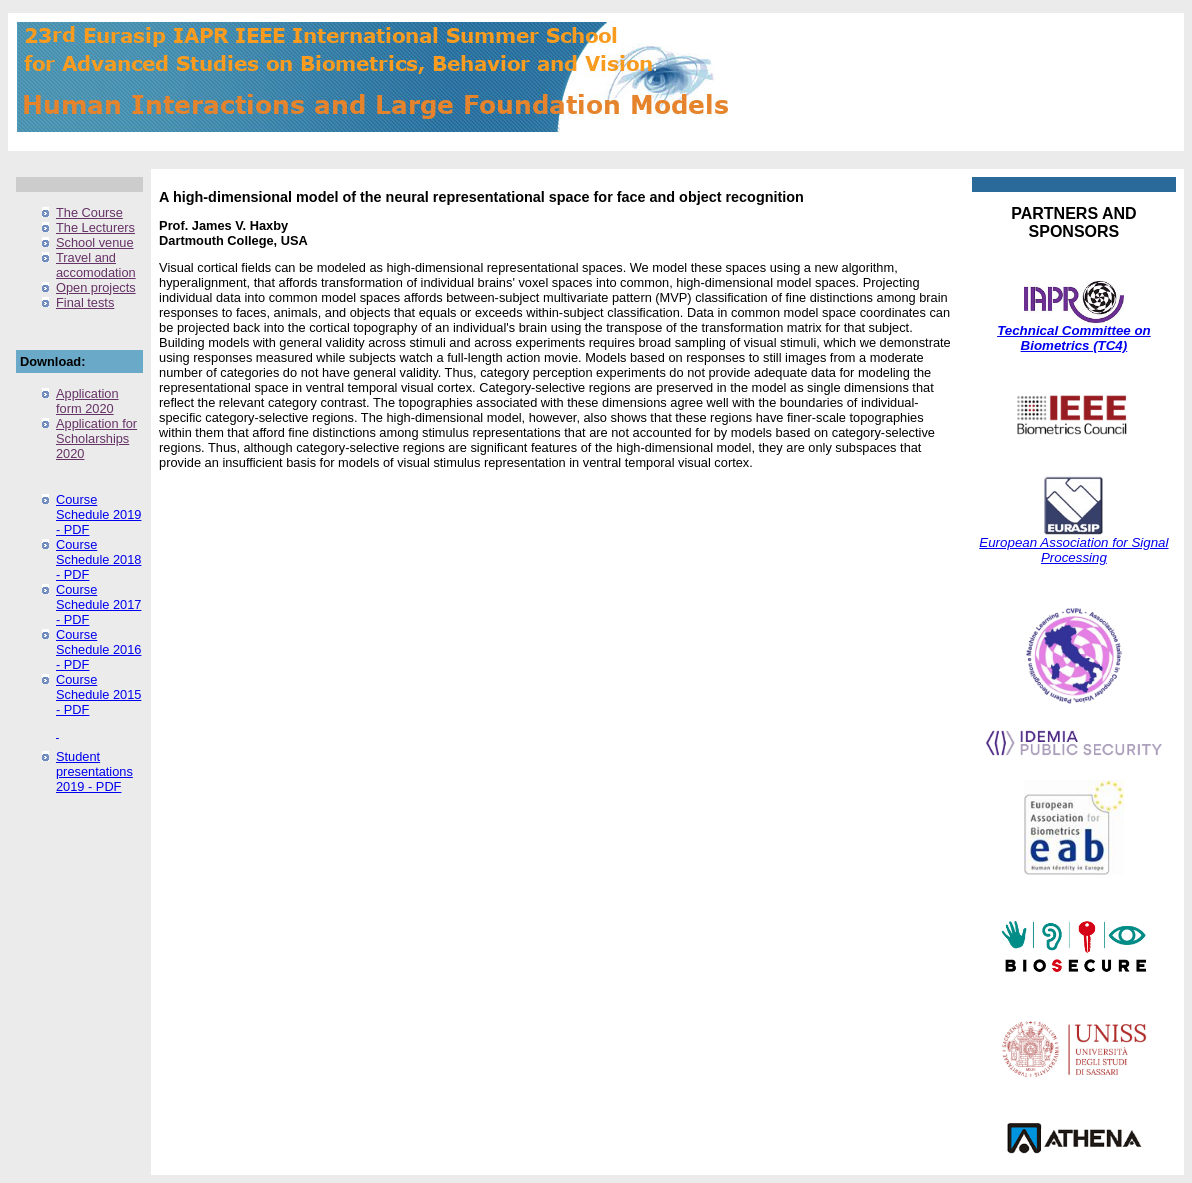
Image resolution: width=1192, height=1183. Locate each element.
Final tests (85, 302)
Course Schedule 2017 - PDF (98, 604)
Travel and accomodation (96, 265)
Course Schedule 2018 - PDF (98, 559)
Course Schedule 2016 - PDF (98, 649)
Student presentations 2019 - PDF (94, 771)
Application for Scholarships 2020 (96, 438)
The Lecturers (95, 227)
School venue (95, 242)
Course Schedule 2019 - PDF (98, 514)
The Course (89, 212)
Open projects (96, 287)
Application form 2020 (87, 401)
